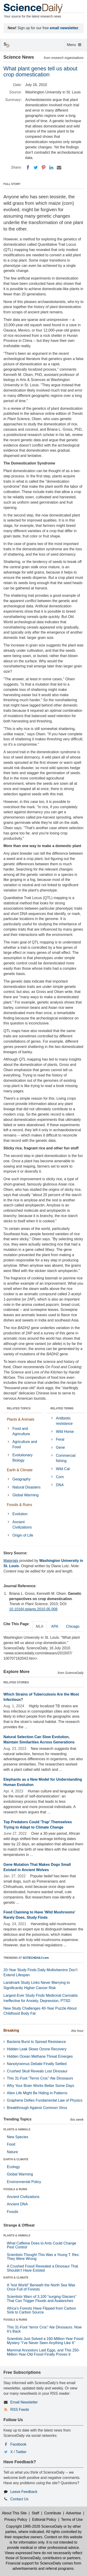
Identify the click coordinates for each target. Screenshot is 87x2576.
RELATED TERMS (61, 1408)
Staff (35, 2513)
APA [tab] (54, 1626)
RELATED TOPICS (19, 1408)
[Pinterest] (43, 167)
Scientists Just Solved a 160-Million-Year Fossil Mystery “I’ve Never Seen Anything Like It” (45, 2341)
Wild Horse (65, 1432)
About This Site (14, 2513)
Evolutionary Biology (22, 1457)
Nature (12, 2152)
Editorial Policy (44, 2519)
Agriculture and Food (24, 1444)
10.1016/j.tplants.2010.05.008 (33, 1609)
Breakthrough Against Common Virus (37, 2108)
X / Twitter (18, 2452)
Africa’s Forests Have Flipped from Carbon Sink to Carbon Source (41, 2310)
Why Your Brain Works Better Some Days (40, 2086)
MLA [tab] (40, 1626)
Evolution (19, 1514)
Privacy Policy (15, 2519)
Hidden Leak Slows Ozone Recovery (37, 2049)
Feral (60, 1439)
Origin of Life (22, 1535)
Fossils (12, 2212)
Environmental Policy (24, 2182)
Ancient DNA (17, 2204)
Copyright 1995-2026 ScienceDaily (34, 2526)
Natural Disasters (26, 1487)
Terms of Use (72, 2519)
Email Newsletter (24, 2402)
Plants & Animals (20, 1419)
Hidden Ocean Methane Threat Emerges (40, 2056)
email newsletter (64, 28)
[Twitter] (35, 167)
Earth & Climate (20, 1470)
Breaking (11, 2030)
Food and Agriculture (21, 1431)
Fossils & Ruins (19, 1505)
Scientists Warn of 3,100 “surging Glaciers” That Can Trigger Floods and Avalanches (41, 2299)
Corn (60, 1477)
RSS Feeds (19, 2410)
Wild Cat (63, 1469)
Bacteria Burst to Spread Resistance (36, 2042)
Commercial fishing (65, 1458)
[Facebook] (28, 167)
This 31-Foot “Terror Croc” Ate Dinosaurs (40, 2078)
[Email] (59, 167)
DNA (60, 1485)
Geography (21, 1479)
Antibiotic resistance (64, 1420)
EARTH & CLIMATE (15, 2159)
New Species (17, 2137)
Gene (60, 1447)
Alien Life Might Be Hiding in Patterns (37, 2093)
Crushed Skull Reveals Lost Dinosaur (37, 2071)
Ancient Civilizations (22, 1524)
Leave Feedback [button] (23, 2492)
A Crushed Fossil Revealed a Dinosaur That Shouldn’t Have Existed (42, 2268)
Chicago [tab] (72, 1626)
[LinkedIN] (51, 167)
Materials (10, 1561)
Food (11, 2144)
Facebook (18, 2444)
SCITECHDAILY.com (36, 1957)
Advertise (73, 2513)
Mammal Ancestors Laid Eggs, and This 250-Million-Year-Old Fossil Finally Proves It (43, 2352)
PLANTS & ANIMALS (16, 2129)
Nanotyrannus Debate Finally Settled (37, 2064)
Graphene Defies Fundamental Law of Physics (44, 2100)
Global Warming (25, 1495)
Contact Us (19, 2499)
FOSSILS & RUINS (15, 2189)
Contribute (52, 2513)
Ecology (13, 2167)
